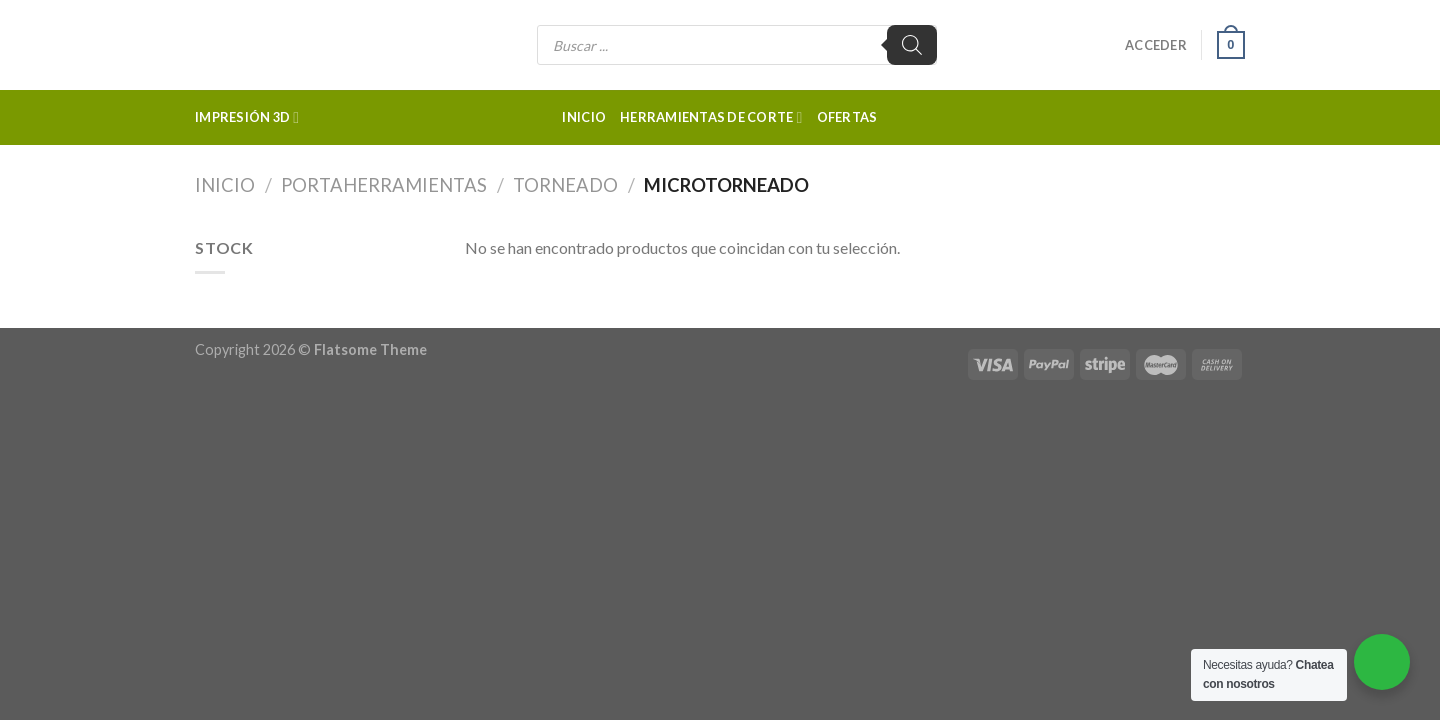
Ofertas (847, 117)
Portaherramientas (384, 185)
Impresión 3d (247, 117)
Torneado (565, 185)
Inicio (584, 117)
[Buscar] (912, 45)
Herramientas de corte (711, 117)
